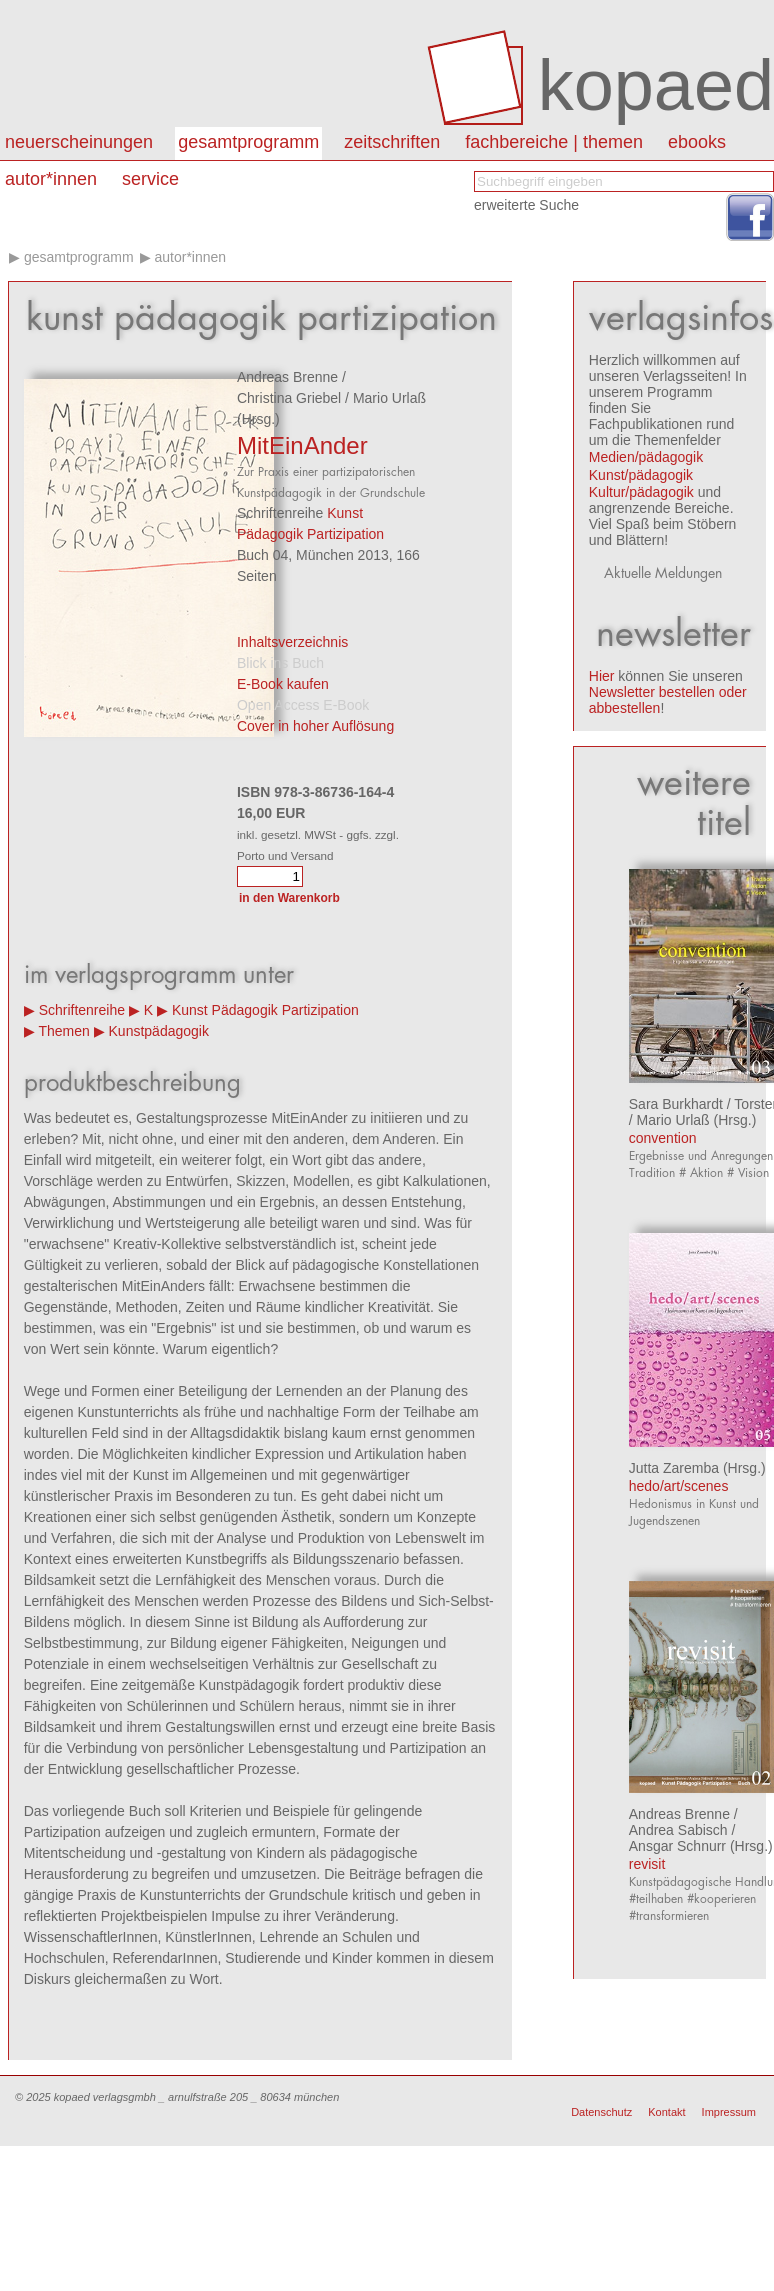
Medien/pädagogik (646, 457)
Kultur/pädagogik (641, 492)
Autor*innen (190, 257)
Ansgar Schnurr (677, 1846)
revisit (647, 1864)
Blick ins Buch (280, 663)
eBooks (697, 142)
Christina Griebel (289, 398)
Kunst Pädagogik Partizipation (265, 1010)
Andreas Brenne (287, 377)
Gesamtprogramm (248, 142)
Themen (63, 1031)
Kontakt (666, 2112)
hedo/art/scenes (679, 1486)
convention (663, 1138)
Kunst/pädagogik (641, 475)
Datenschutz (601, 2112)
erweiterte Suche (526, 205)
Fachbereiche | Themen (554, 142)
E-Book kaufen (283, 684)
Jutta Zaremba (674, 1468)
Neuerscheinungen (79, 142)
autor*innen (51, 179)
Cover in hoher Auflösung (315, 726)
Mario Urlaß (389, 398)
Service (150, 179)
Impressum (729, 2112)
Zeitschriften (392, 142)
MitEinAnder (302, 445)
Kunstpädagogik (159, 1031)
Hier (602, 676)
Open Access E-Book (303, 705)
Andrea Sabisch (678, 1830)
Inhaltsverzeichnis (292, 642)
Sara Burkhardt (676, 1104)
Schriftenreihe (82, 1010)
